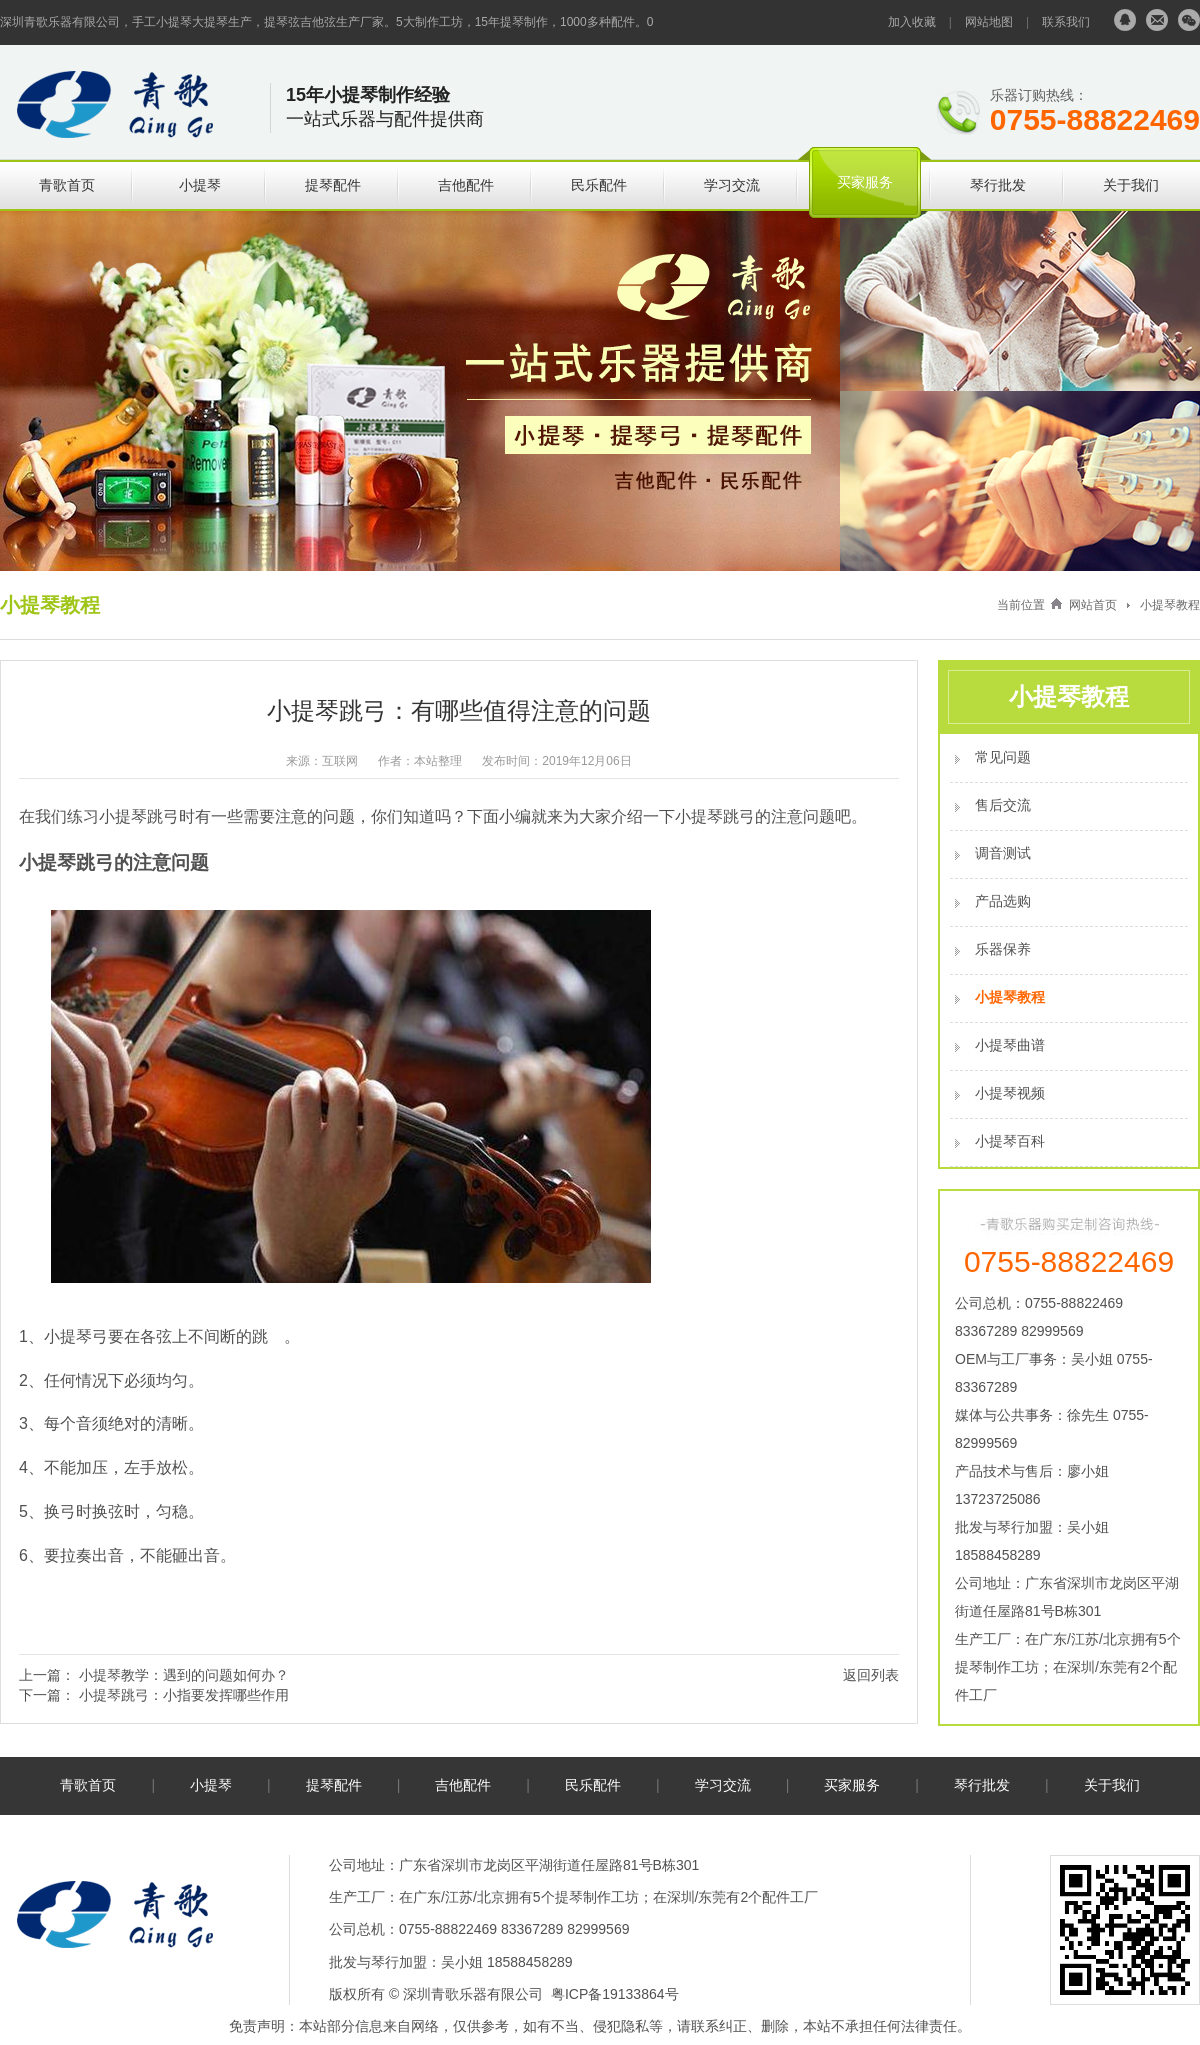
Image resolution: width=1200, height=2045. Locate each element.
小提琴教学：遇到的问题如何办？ (184, 1675)
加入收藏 (912, 22)
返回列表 (871, 1675)
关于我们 (1131, 185)
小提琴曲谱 (1010, 1045)
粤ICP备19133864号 (615, 1994)
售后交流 (1003, 805)
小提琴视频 (1010, 1093)
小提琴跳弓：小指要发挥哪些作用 (184, 1695)
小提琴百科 (1010, 1141)
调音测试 (1003, 853)
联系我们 (1066, 22)
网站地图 (989, 22)
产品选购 (1003, 901)
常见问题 (1003, 757)
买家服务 (865, 182)
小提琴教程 (1170, 605)
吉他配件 (466, 185)
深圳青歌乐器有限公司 (473, 1994)
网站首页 (1093, 605)
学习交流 (732, 185)
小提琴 (200, 185)
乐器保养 (1003, 949)
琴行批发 (998, 185)
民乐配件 (599, 185)
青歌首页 (67, 185)
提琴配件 (333, 185)
